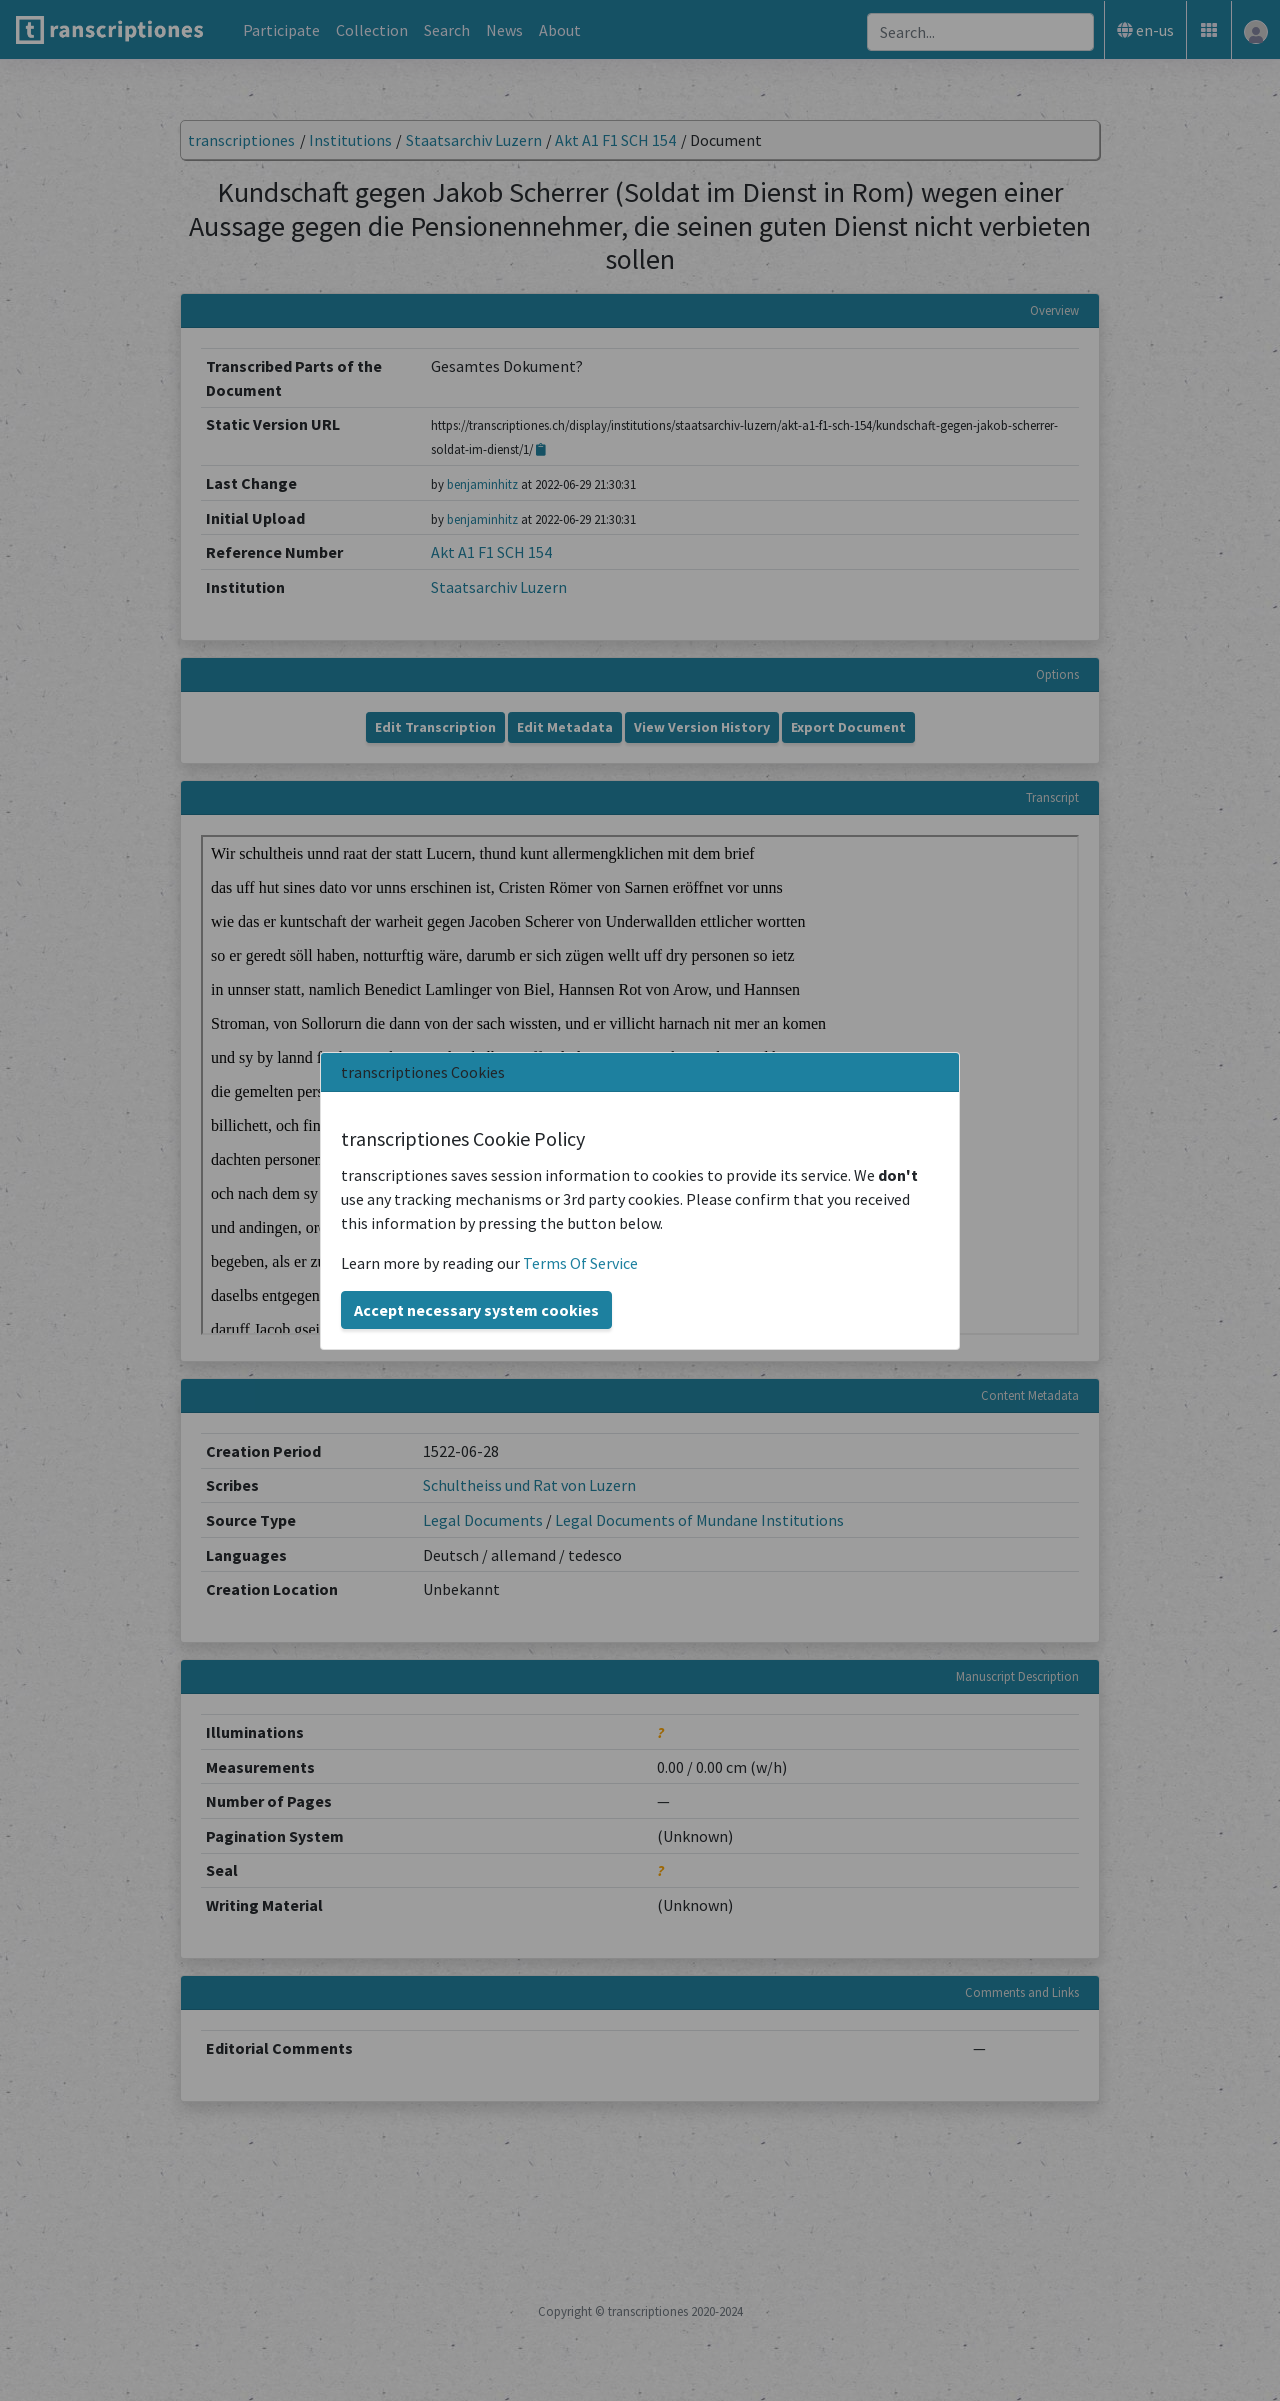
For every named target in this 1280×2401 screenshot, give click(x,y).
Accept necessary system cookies (476, 1310)
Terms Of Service (580, 1263)
